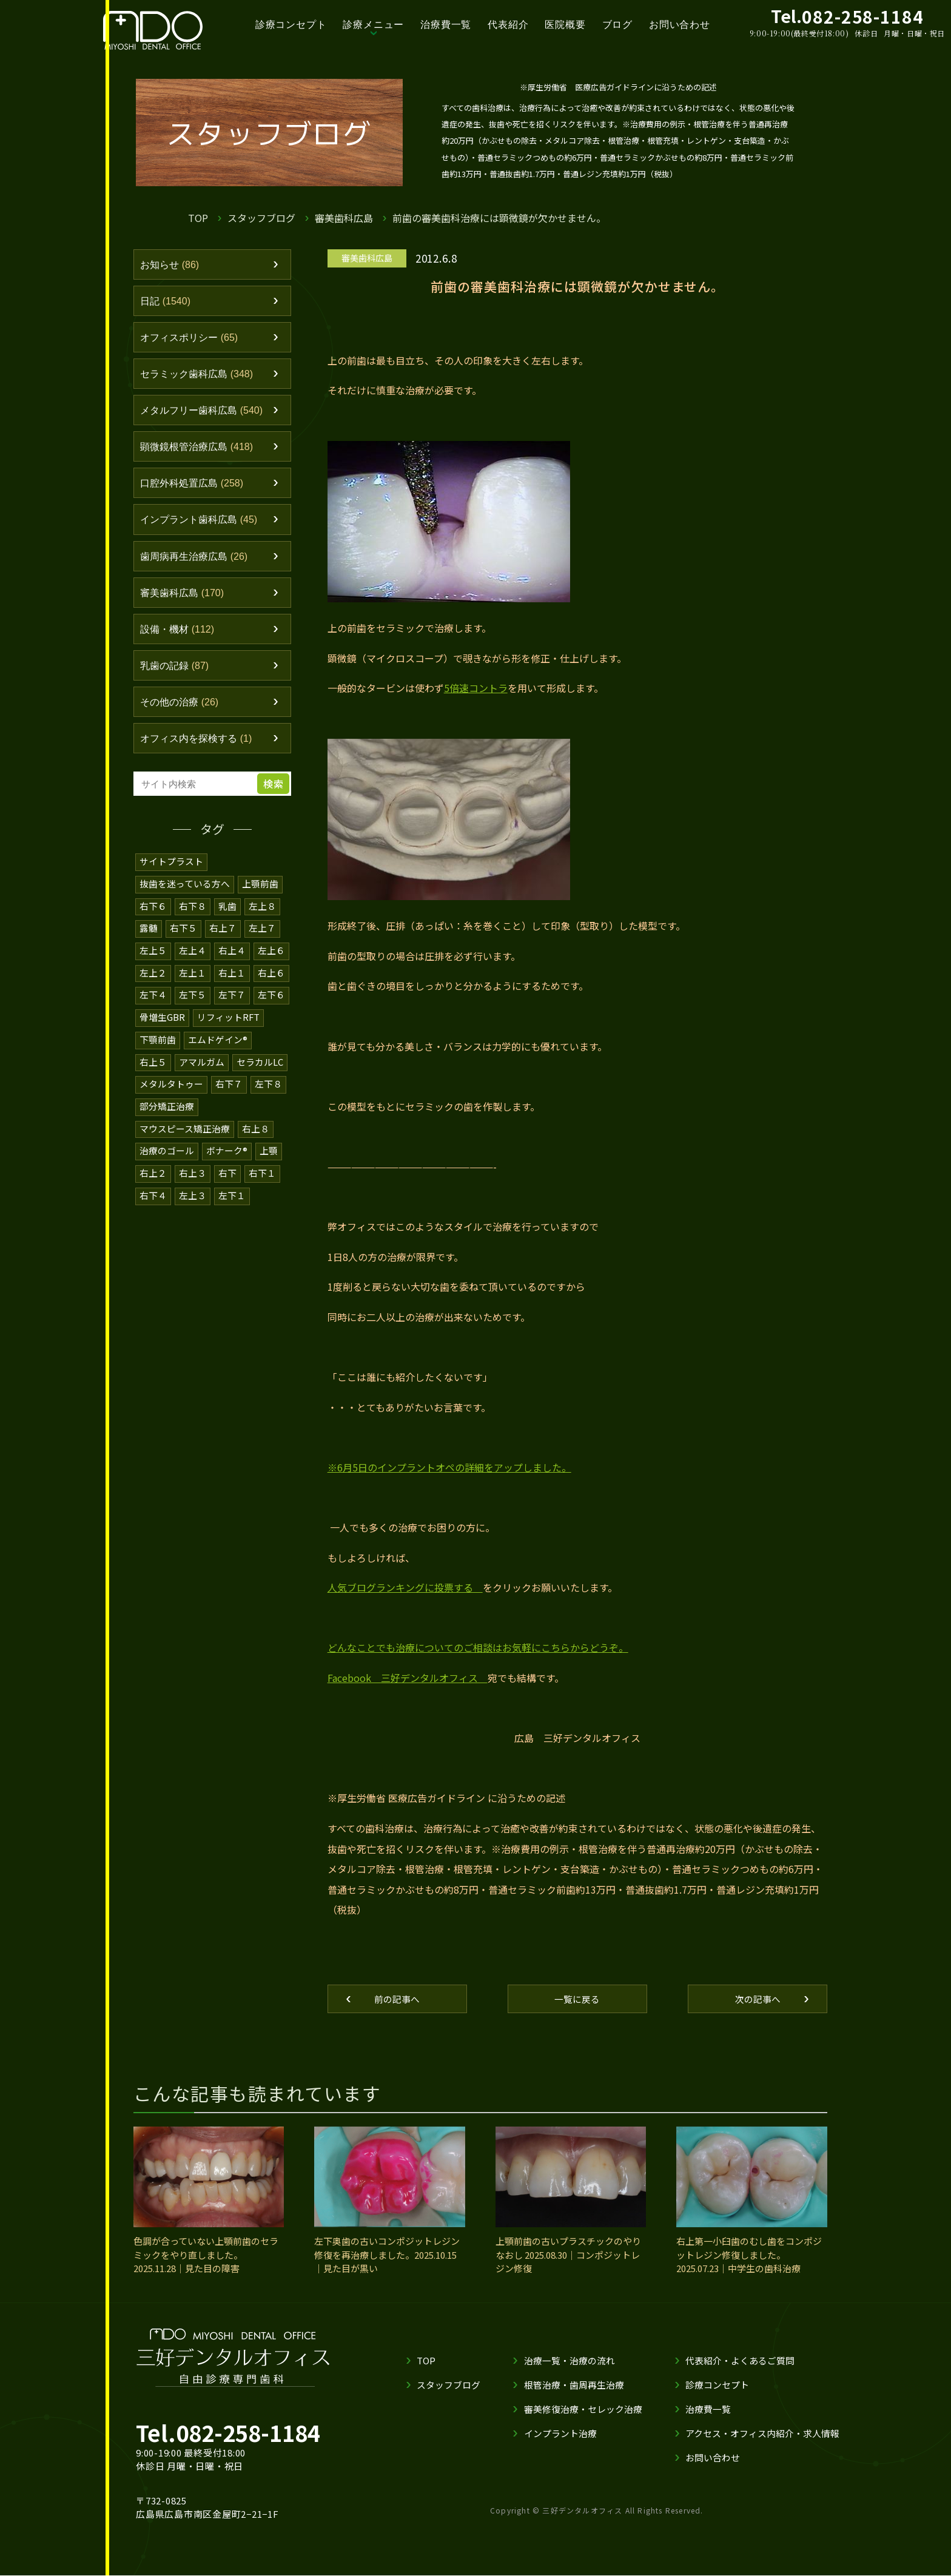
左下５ (192, 1004)
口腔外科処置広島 (195, 489)
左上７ (262, 938)
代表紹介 (508, 24)
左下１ (232, 1200)
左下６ (271, 1004)
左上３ (192, 1200)
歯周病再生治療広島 (197, 563)
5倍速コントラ (476, 688)
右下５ (183, 938)
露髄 (148, 938)
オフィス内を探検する (199, 750)
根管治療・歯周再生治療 (574, 2385)
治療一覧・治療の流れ (569, 2361)
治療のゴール (166, 1157)
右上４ (232, 960)
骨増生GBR (162, 1026)
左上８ (262, 916)
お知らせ (171, 265)
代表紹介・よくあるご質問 (740, 2361)
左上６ (271, 960)
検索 (274, 796)
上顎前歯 (260, 895)
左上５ (153, 960)
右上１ (232, 982)
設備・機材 (179, 638)
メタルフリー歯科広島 (205, 414)
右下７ (229, 1091)
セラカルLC (260, 1069)
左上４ (192, 960)
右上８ (255, 1135)
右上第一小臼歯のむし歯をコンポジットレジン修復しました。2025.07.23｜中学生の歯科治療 (749, 2256)
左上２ (153, 982)
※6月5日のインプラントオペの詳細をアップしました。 (449, 1467)
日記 (166, 302)
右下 (227, 1178)
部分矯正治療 (166, 1113)
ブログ (617, 24)
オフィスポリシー (192, 340)
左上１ (192, 982)
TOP (198, 217)
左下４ (153, 1004)
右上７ (223, 938)
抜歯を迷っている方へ (184, 895)
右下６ (153, 916)
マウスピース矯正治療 (184, 1135)
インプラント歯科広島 (202, 526)
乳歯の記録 (176, 675)
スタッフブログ (261, 217)
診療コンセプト (291, 24)
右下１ (262, 1178)
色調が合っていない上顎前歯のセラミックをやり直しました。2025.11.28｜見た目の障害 (205, 2256)
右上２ (153, 1178)
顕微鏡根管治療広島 (200, 451)
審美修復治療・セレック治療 (583, 2409)
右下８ (192, 916)
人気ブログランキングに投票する (405, 1587)
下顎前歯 (157, 1047)
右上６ (271, 982)
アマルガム (201, 1069)
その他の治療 (181, 713)
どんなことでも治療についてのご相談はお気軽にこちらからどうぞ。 (478, 1647)
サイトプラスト (171, 873)
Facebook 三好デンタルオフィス (408, 1677)
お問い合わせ (679, 24)
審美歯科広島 (344, 217)
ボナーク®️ (226, 1157)
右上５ (153, 1069)
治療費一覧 (445, 24)
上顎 (269, 1157)
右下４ (153, 1200)
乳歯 (227, 916)
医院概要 (565, 24)
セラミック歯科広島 (200, 377)
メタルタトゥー (171, 1091)
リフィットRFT (228, 1026)
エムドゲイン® (217, 1047)
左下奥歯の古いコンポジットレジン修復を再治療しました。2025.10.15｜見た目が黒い (387, 2256)
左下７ (232, 1004)
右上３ (192, 1178)
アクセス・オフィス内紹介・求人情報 (762, 2433)
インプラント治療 (560, 2433)
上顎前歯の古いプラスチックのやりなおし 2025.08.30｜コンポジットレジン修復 (568, 2256)
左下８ (268, 1091)
